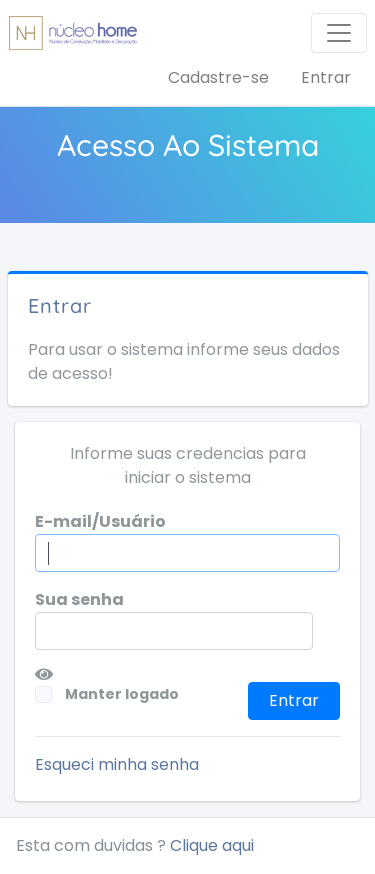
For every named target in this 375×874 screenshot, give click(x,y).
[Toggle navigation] (339, 33)
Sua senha (79, 599)
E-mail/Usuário (100, 521)
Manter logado (108, 694)
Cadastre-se (218, 77)
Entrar (326, 77)
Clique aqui (212, 845)
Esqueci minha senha (117, 764)
